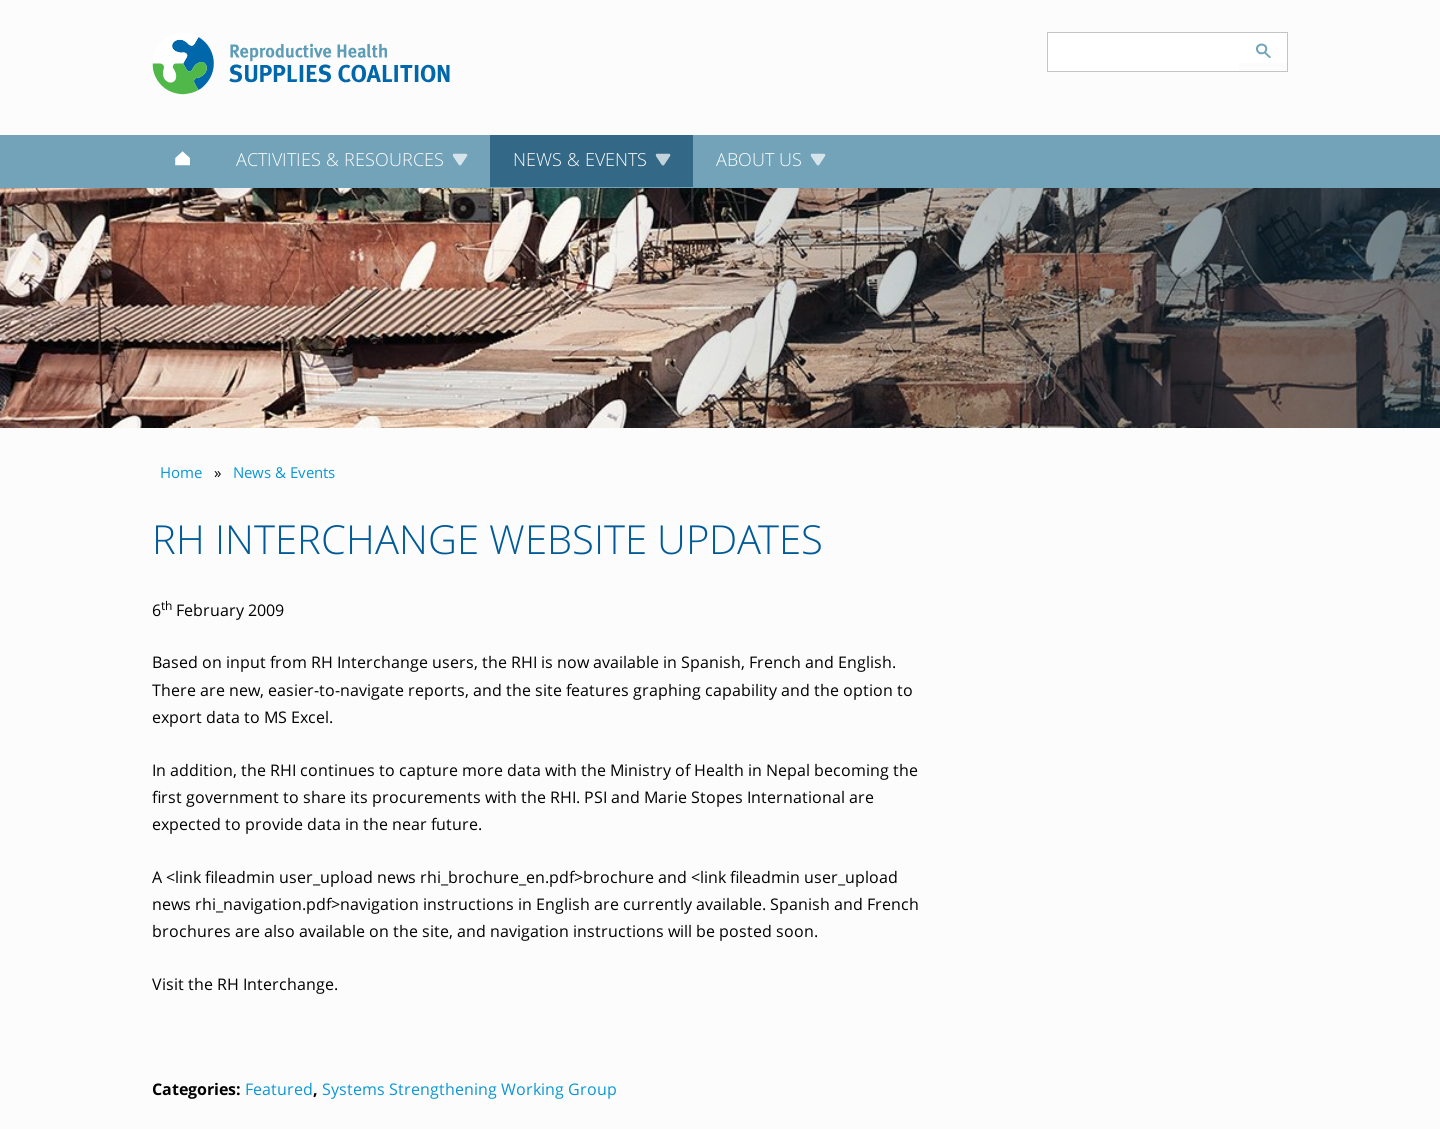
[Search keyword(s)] (1144, 52)
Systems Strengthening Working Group (469, 1089)
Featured (279, 1089)
